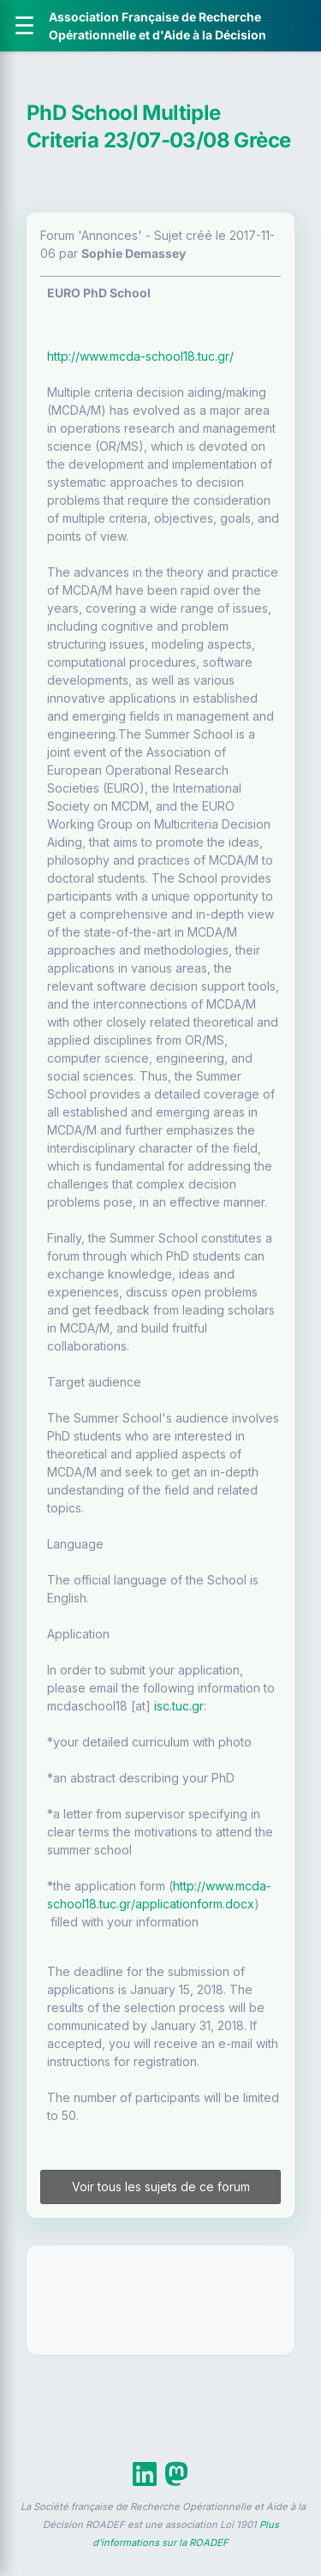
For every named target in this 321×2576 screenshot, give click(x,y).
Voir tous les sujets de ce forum (161, 2186)
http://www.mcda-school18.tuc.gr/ (140, 356)
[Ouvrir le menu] (24, 26)
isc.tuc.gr (179, 1705)
